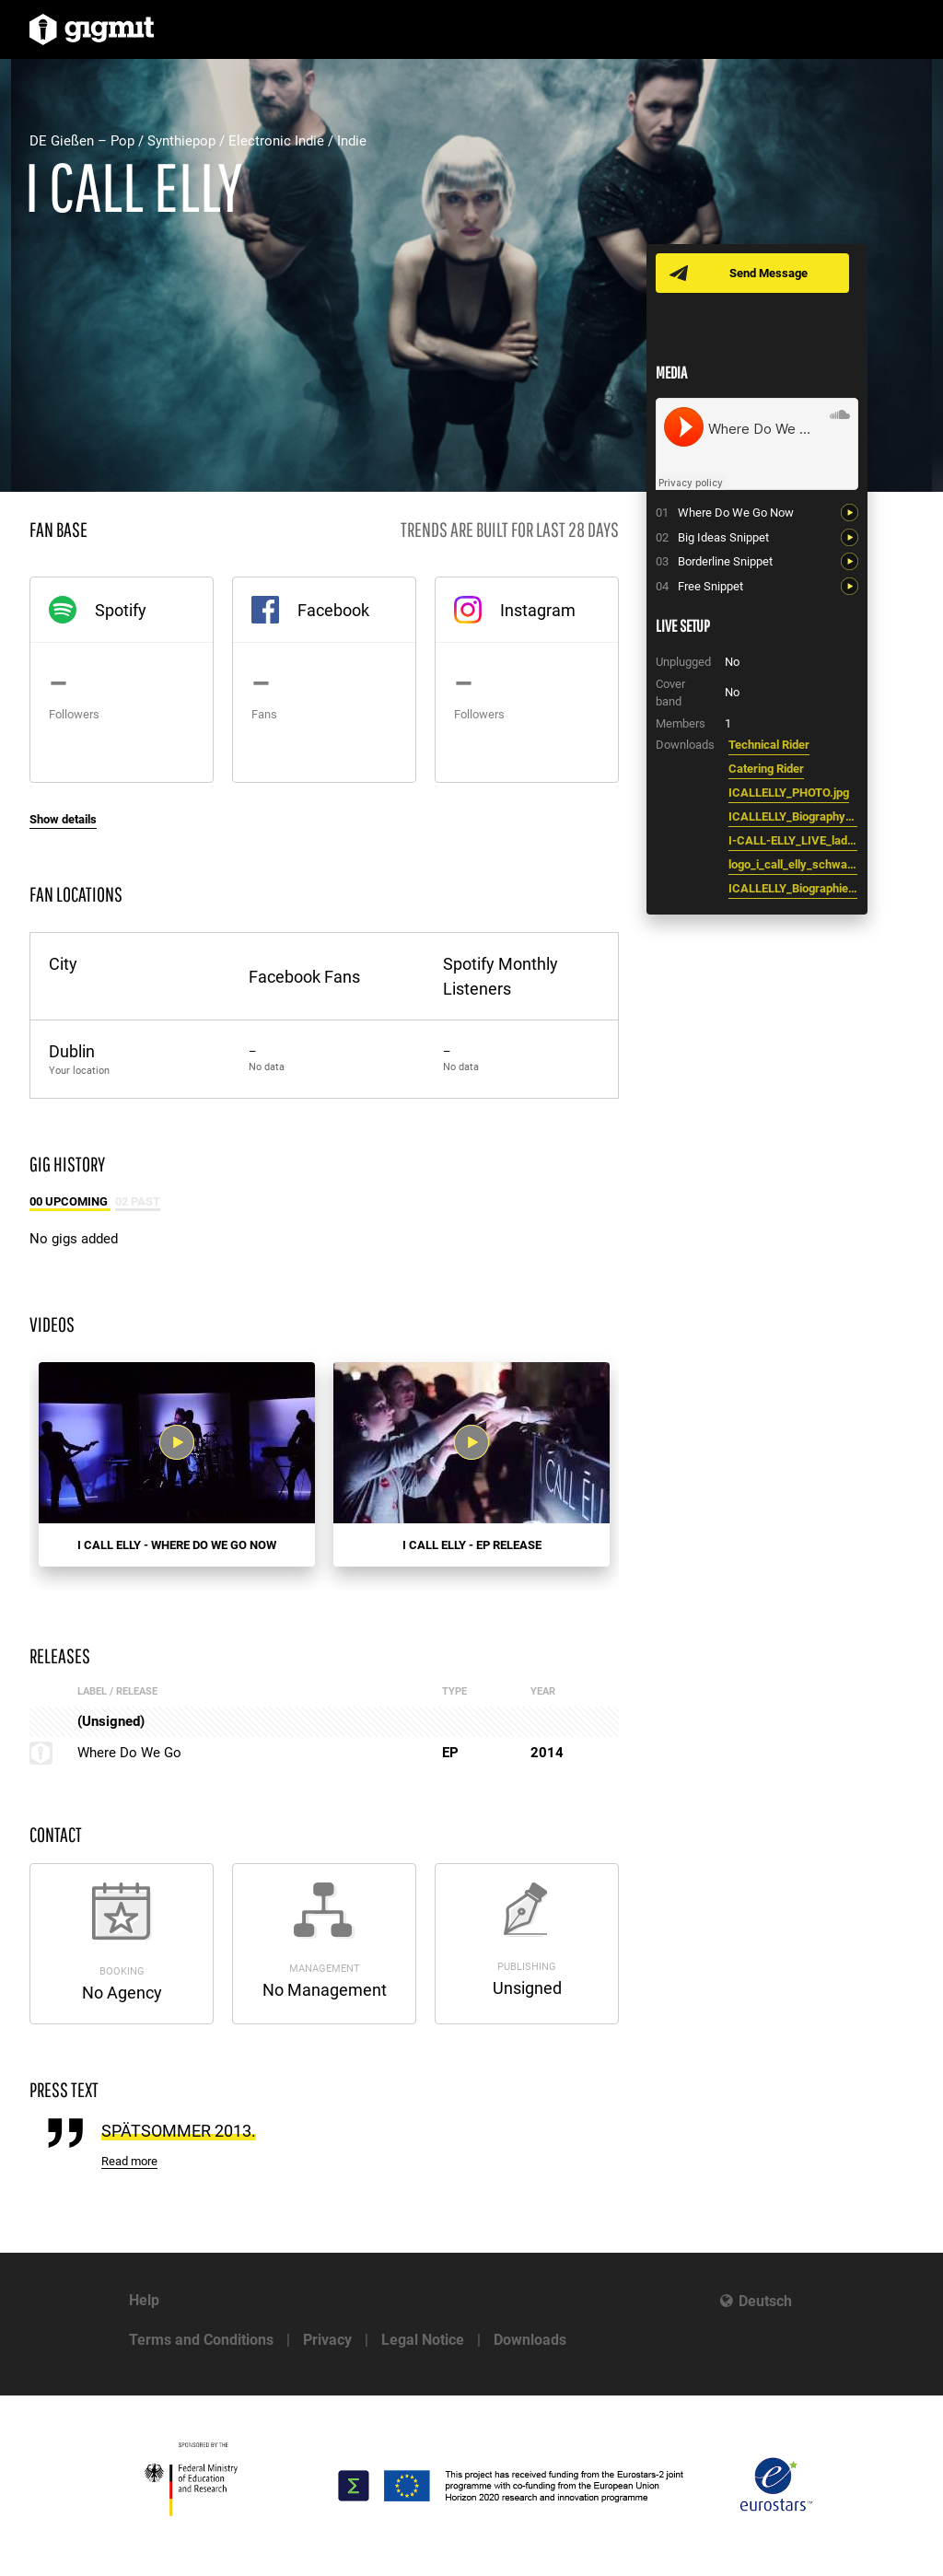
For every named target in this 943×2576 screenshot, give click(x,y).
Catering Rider (766, 768)
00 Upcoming (70, 1201)
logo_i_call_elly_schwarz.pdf (792, 864)
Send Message (768, 273)
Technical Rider (768, 745)
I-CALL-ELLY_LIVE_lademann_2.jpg (792, 840)
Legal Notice (422, 2340)
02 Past (137, 1201)
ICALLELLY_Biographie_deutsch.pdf (792, 888)
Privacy (327, 2340)
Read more (129, 2161)
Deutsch (765, 2301)
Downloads (530, 2340)
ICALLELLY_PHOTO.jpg (788, 792)
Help (144, 2300)
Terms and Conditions (201, 2340)
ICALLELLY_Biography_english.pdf (792, 816)
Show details (63, 819)
